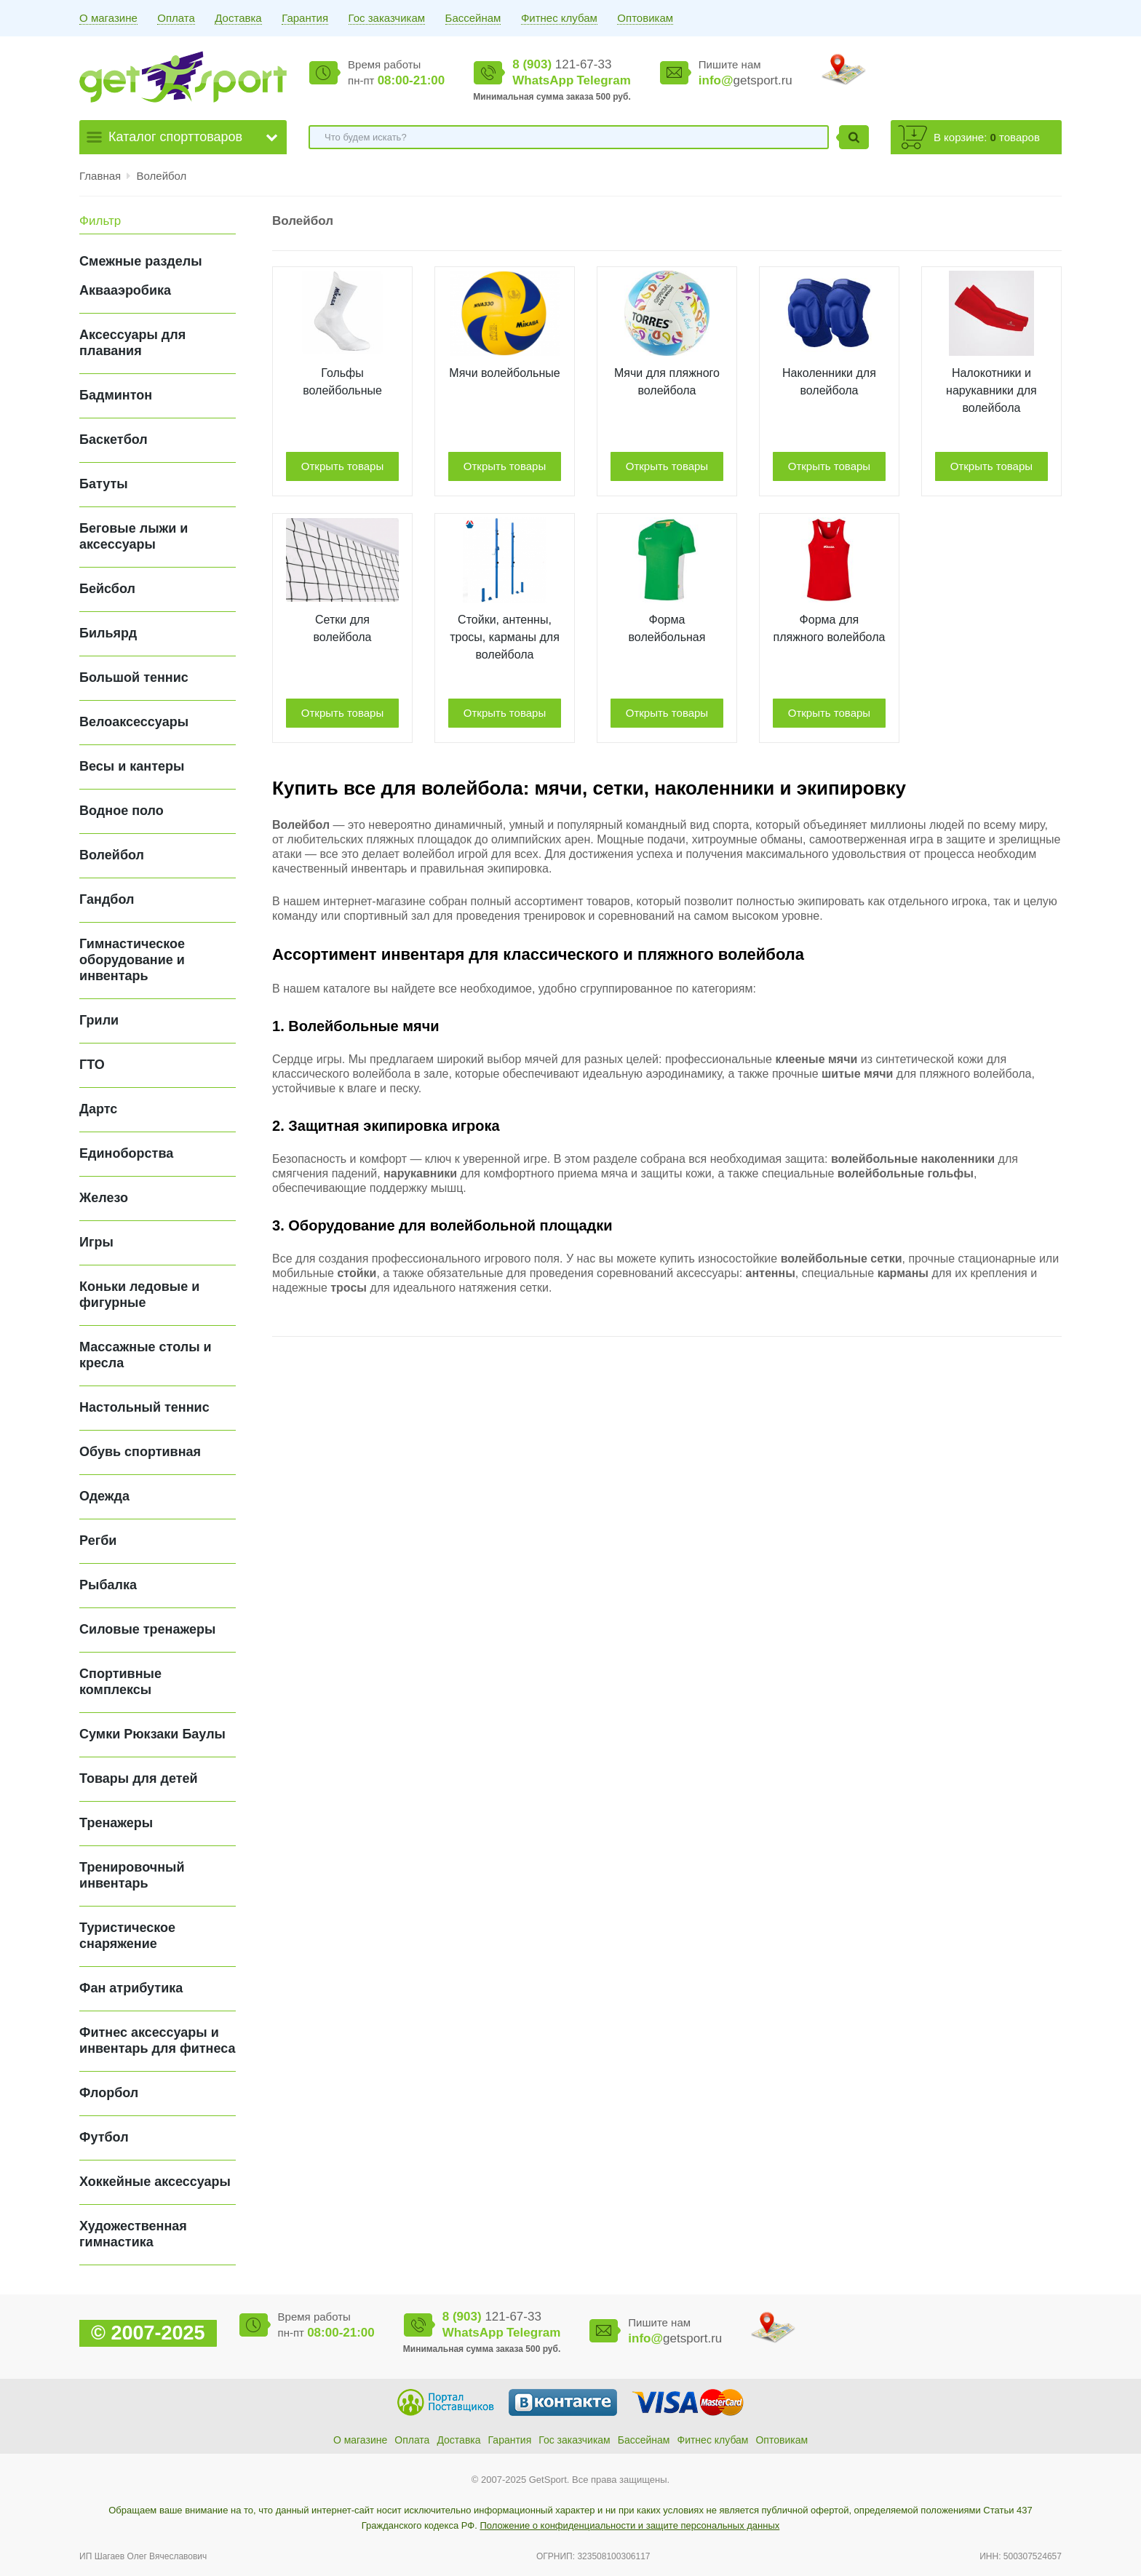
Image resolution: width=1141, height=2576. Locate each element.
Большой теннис (133, 677)
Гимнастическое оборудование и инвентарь (132, 960)
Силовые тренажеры (147, 1629)
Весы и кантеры (131, 766)
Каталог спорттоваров (175, 137)
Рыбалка (108, 1585)
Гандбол (106, 899)
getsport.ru (745, 80)
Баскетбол (113, 439)
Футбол (104, 2137)
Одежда (104, 1496)
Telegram (603, 80)
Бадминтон (115, 395)
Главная (100, 176)
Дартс (98, 1109)
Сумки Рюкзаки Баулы (152, 1734)
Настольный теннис (144, 1407)
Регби (97, 1540)
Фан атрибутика (131, 1988)
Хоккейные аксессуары (155, 2181)
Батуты (103, 484)
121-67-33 (561, 64)
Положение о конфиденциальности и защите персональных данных (629, 2525)
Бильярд (108, 633)
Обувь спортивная (140, 1451)
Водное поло (121, 810)
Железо (103, 1197)
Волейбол (162, 176)
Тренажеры (116, 1823)
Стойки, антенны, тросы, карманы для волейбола (505, 637)
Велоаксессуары (133, 722)
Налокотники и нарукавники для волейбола (991, 390)
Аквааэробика (125, 290)
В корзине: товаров (987, 137)
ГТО (92, 1064)
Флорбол (108, 2093)
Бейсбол (107, 588)
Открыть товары (342, 466)
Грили (99, 1020)
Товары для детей (138, 1778)
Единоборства (126, 1153)
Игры (96, 1242)
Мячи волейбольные (504, 373)
